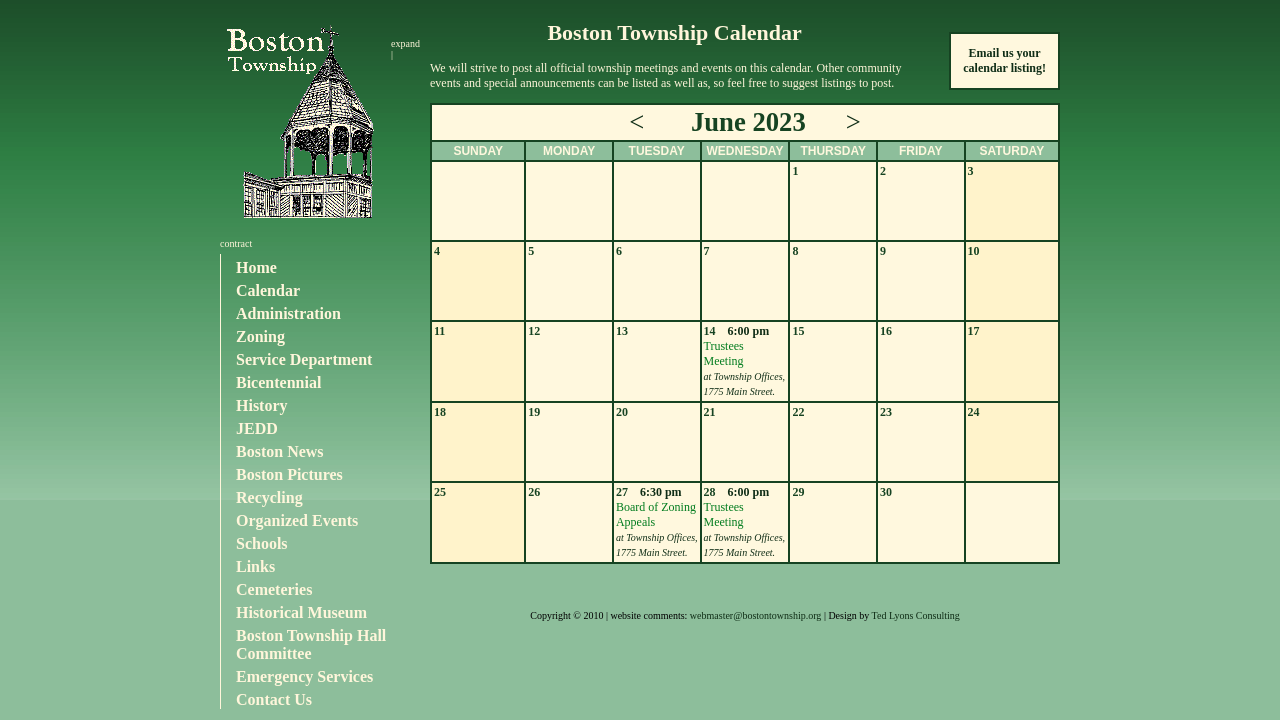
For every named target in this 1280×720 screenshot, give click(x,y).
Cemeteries (274, 589)
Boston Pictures (289, 474)
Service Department (304, 359)
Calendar (268, 290)
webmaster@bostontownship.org (756, 615)
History (262, 405)
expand (405, 43)
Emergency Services (304, 676)
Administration (288, 313)
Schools (262, 543)
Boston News (280, 451)
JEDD (257, 428)
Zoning (260, 336)
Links (255, 566)
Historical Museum (301, 612)
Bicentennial (278, 382)
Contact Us (274, 699)
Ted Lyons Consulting (916, 615)
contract (236, 243)
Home (256, 267)
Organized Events (297, 520)
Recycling (269, 497)
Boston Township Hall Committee (311, 644)
